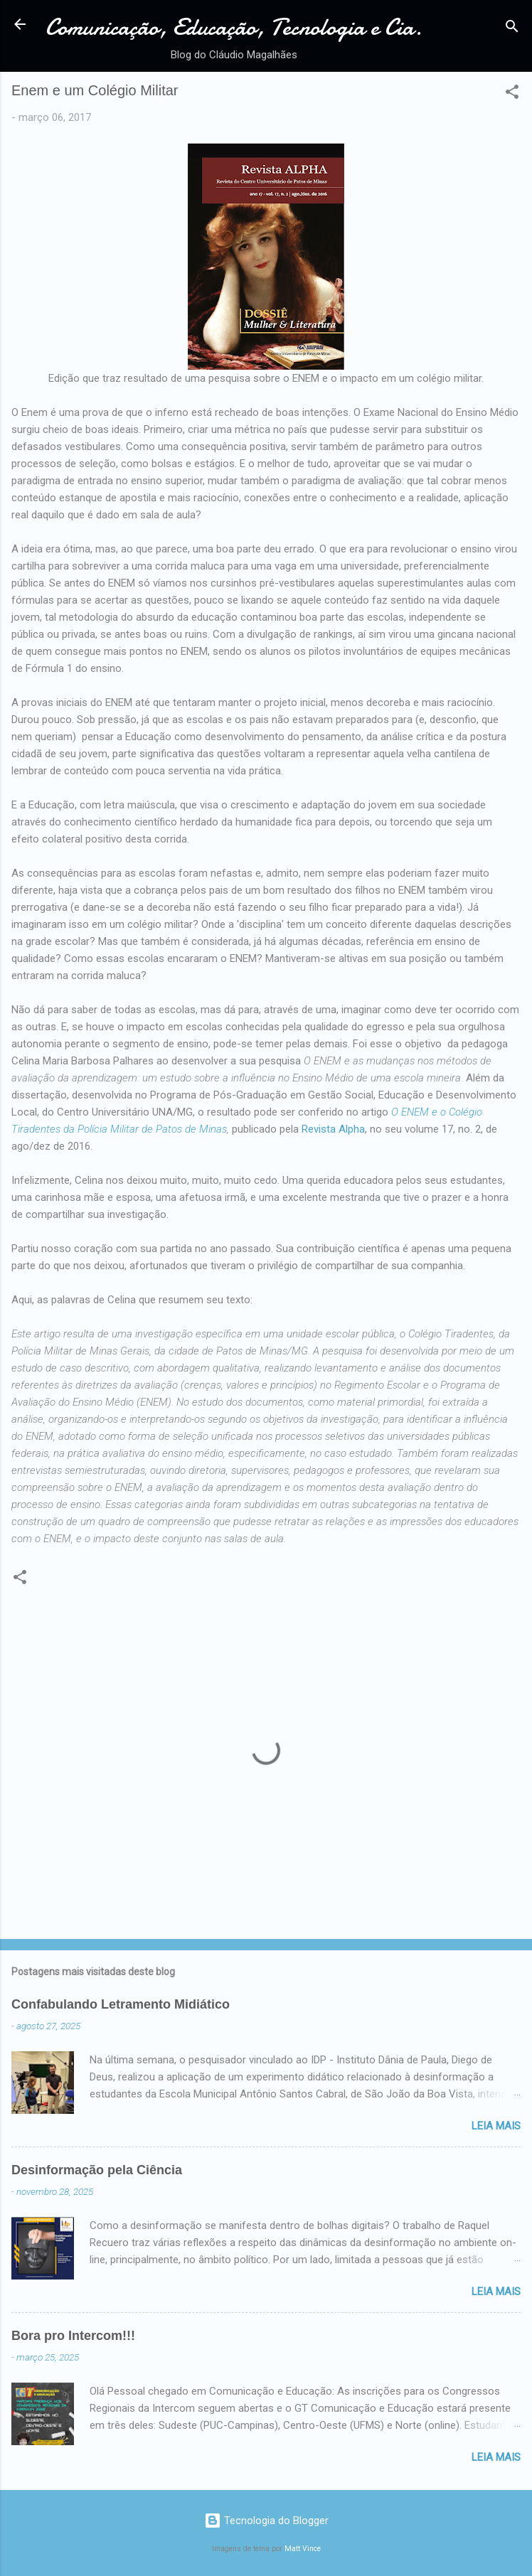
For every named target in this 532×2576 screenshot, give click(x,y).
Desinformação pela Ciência (96, 2170)
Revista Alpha (333, 1129)
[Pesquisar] (512, 28)
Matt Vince (302, 2548)
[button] (512, 94)
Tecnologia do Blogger (266, 2520)
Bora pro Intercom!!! (73, 2336)
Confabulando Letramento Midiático (120, 2004)
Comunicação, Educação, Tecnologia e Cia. (234, 27)
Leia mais (496, 2126)
